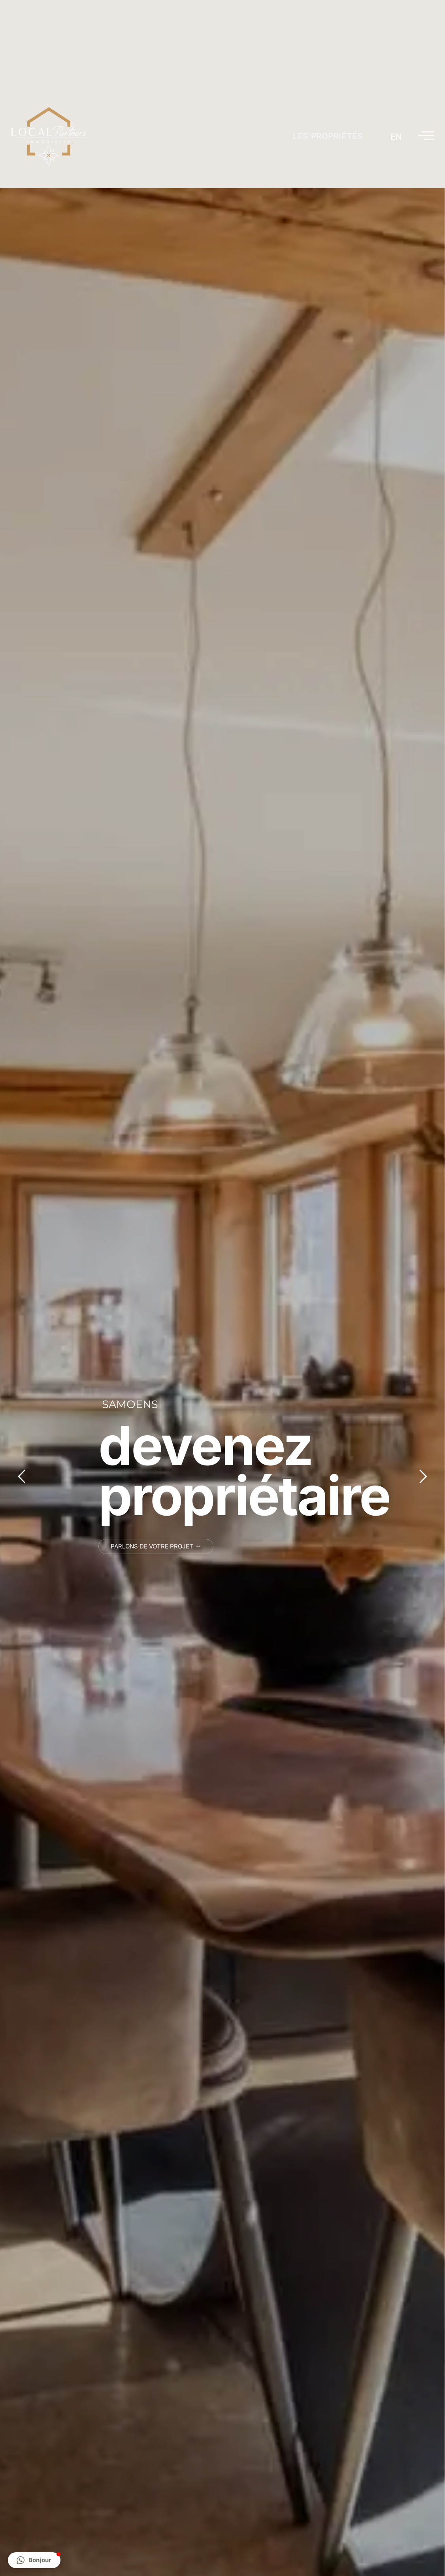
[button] (34, 2560)
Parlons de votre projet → (156, 1546)
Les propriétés (328, 136)
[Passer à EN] (396, 137)
